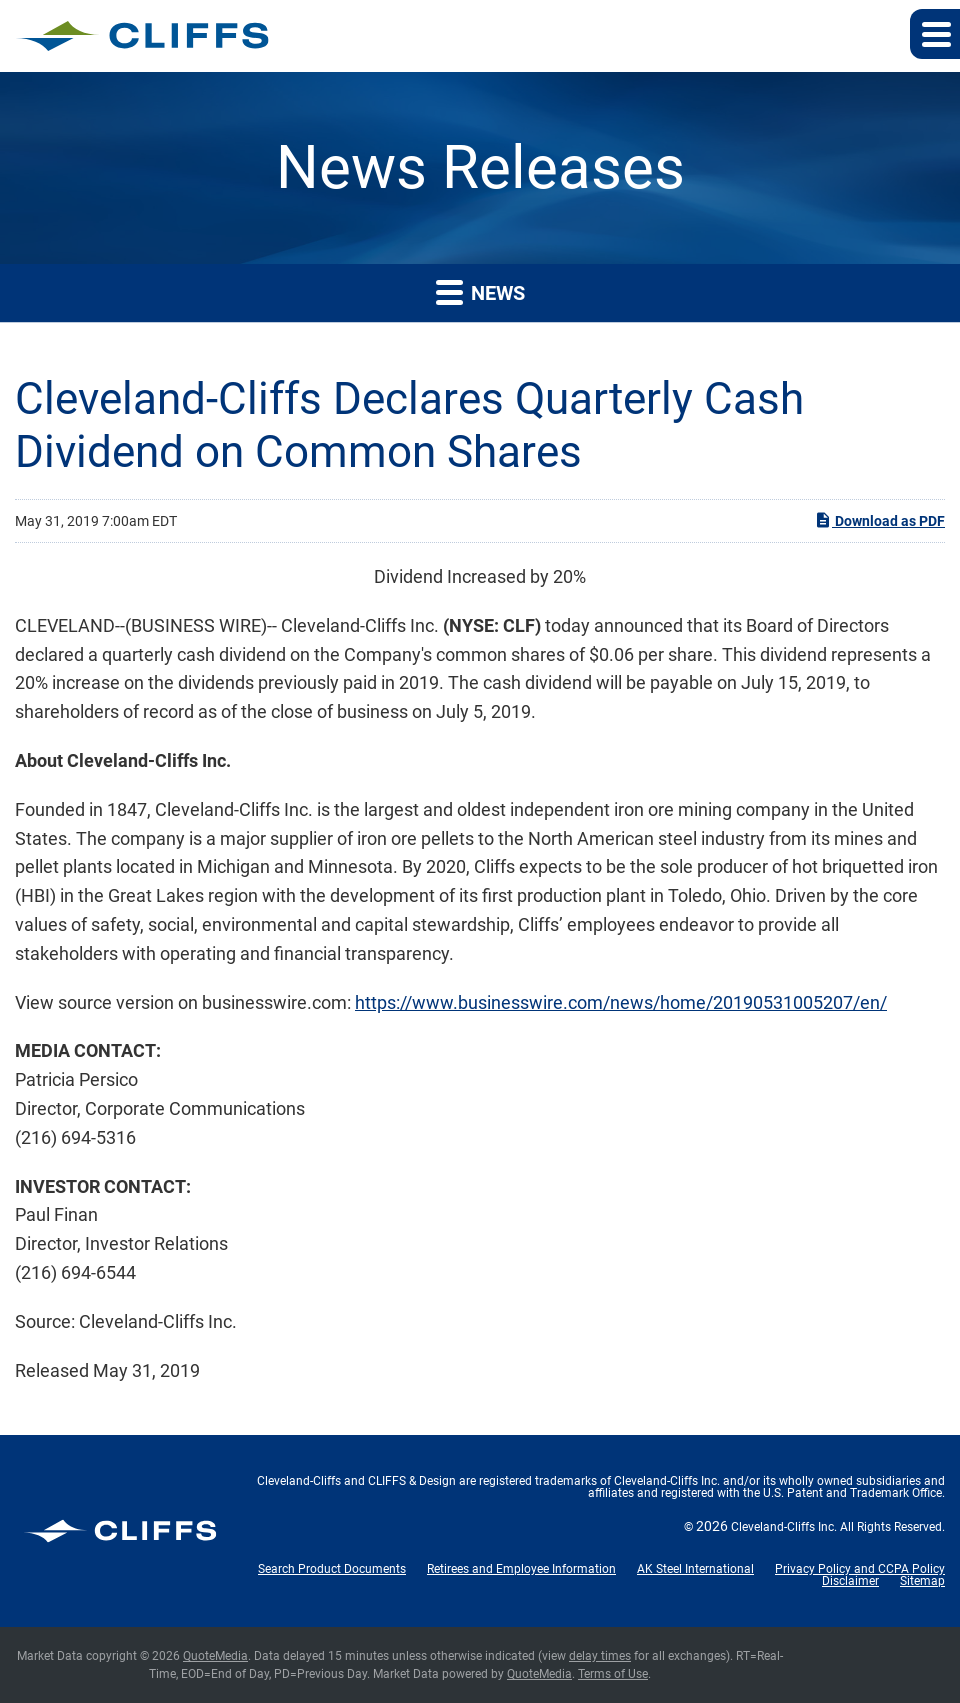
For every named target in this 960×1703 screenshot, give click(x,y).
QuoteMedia (215, 1656)
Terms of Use (613, 1674)
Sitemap (922, 1581)
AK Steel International (695, 1569)
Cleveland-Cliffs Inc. (784, 1527)
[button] (935, 34)
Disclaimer (850, 1581)
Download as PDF (879, 520)
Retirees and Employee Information (521, 1569)
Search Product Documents (332, 1569)
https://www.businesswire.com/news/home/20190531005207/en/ (621, 1002)
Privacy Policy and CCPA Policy (860, 1569)
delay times (600, 1656)
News (480, 291)
